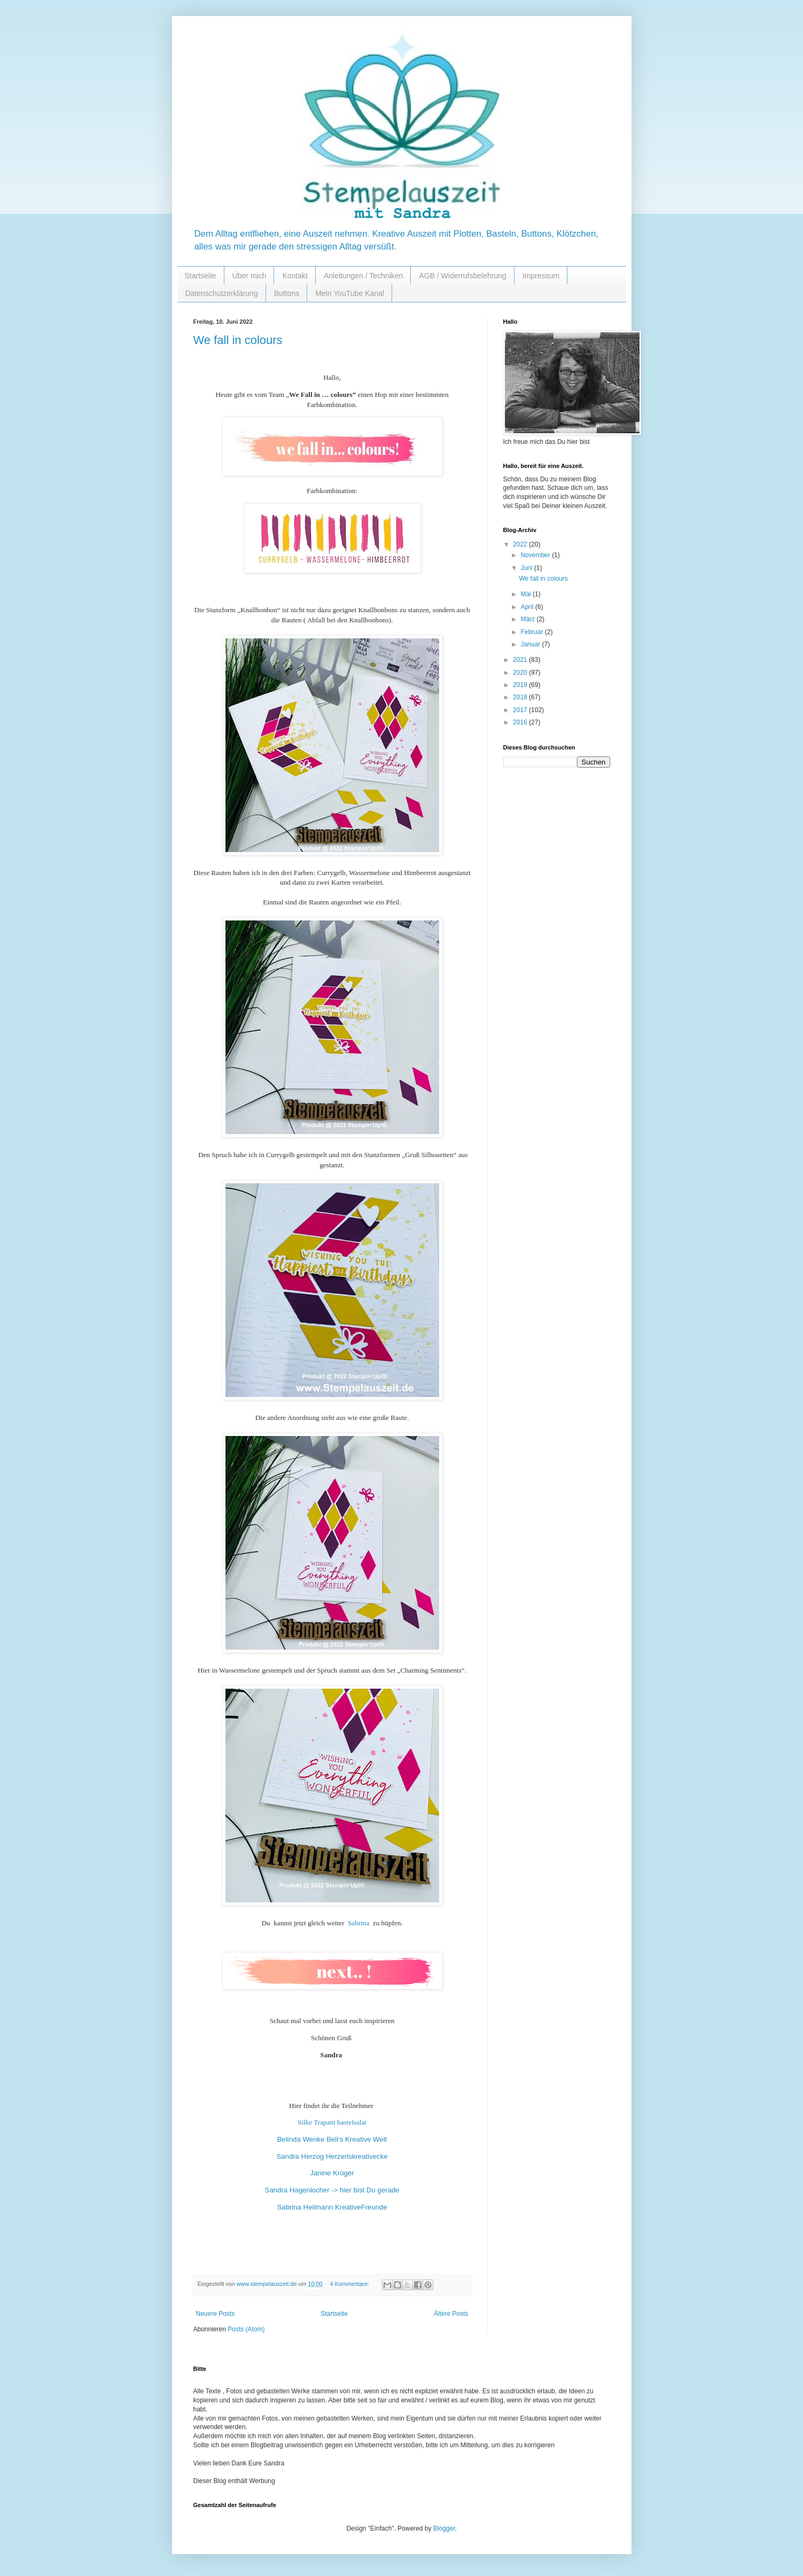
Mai (526, 594)
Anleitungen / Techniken (363, 275)
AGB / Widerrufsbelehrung (462, 275)
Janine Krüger (332, 2173)
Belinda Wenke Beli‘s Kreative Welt (332, 2139)
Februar (532, 632)
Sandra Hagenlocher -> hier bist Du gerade (332, 2190)
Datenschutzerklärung (221, 293)
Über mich (249, 275)
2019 (521, 685)
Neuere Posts (215, 2313)
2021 (521, 659)
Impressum (541, 275)
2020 (521, 672)
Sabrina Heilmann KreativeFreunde (332, 2207)
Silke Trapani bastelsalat (332, 2122)
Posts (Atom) (246, 2329)
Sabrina (359, 1923)
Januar (531, 644)
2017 (521, 710)
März (528, 619)
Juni (527, 568)
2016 (521, 722)
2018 (521, 697)
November (536, 555)
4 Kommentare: (350, 2284)
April (527, 607)
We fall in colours (238, 340)
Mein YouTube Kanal (349, 293)
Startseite (200, 275)
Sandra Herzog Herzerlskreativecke (331, 2156)
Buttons (286, 293)
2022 (521, 544)
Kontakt (294, 275)
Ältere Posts (451, 2313)
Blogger (444, 2528)
